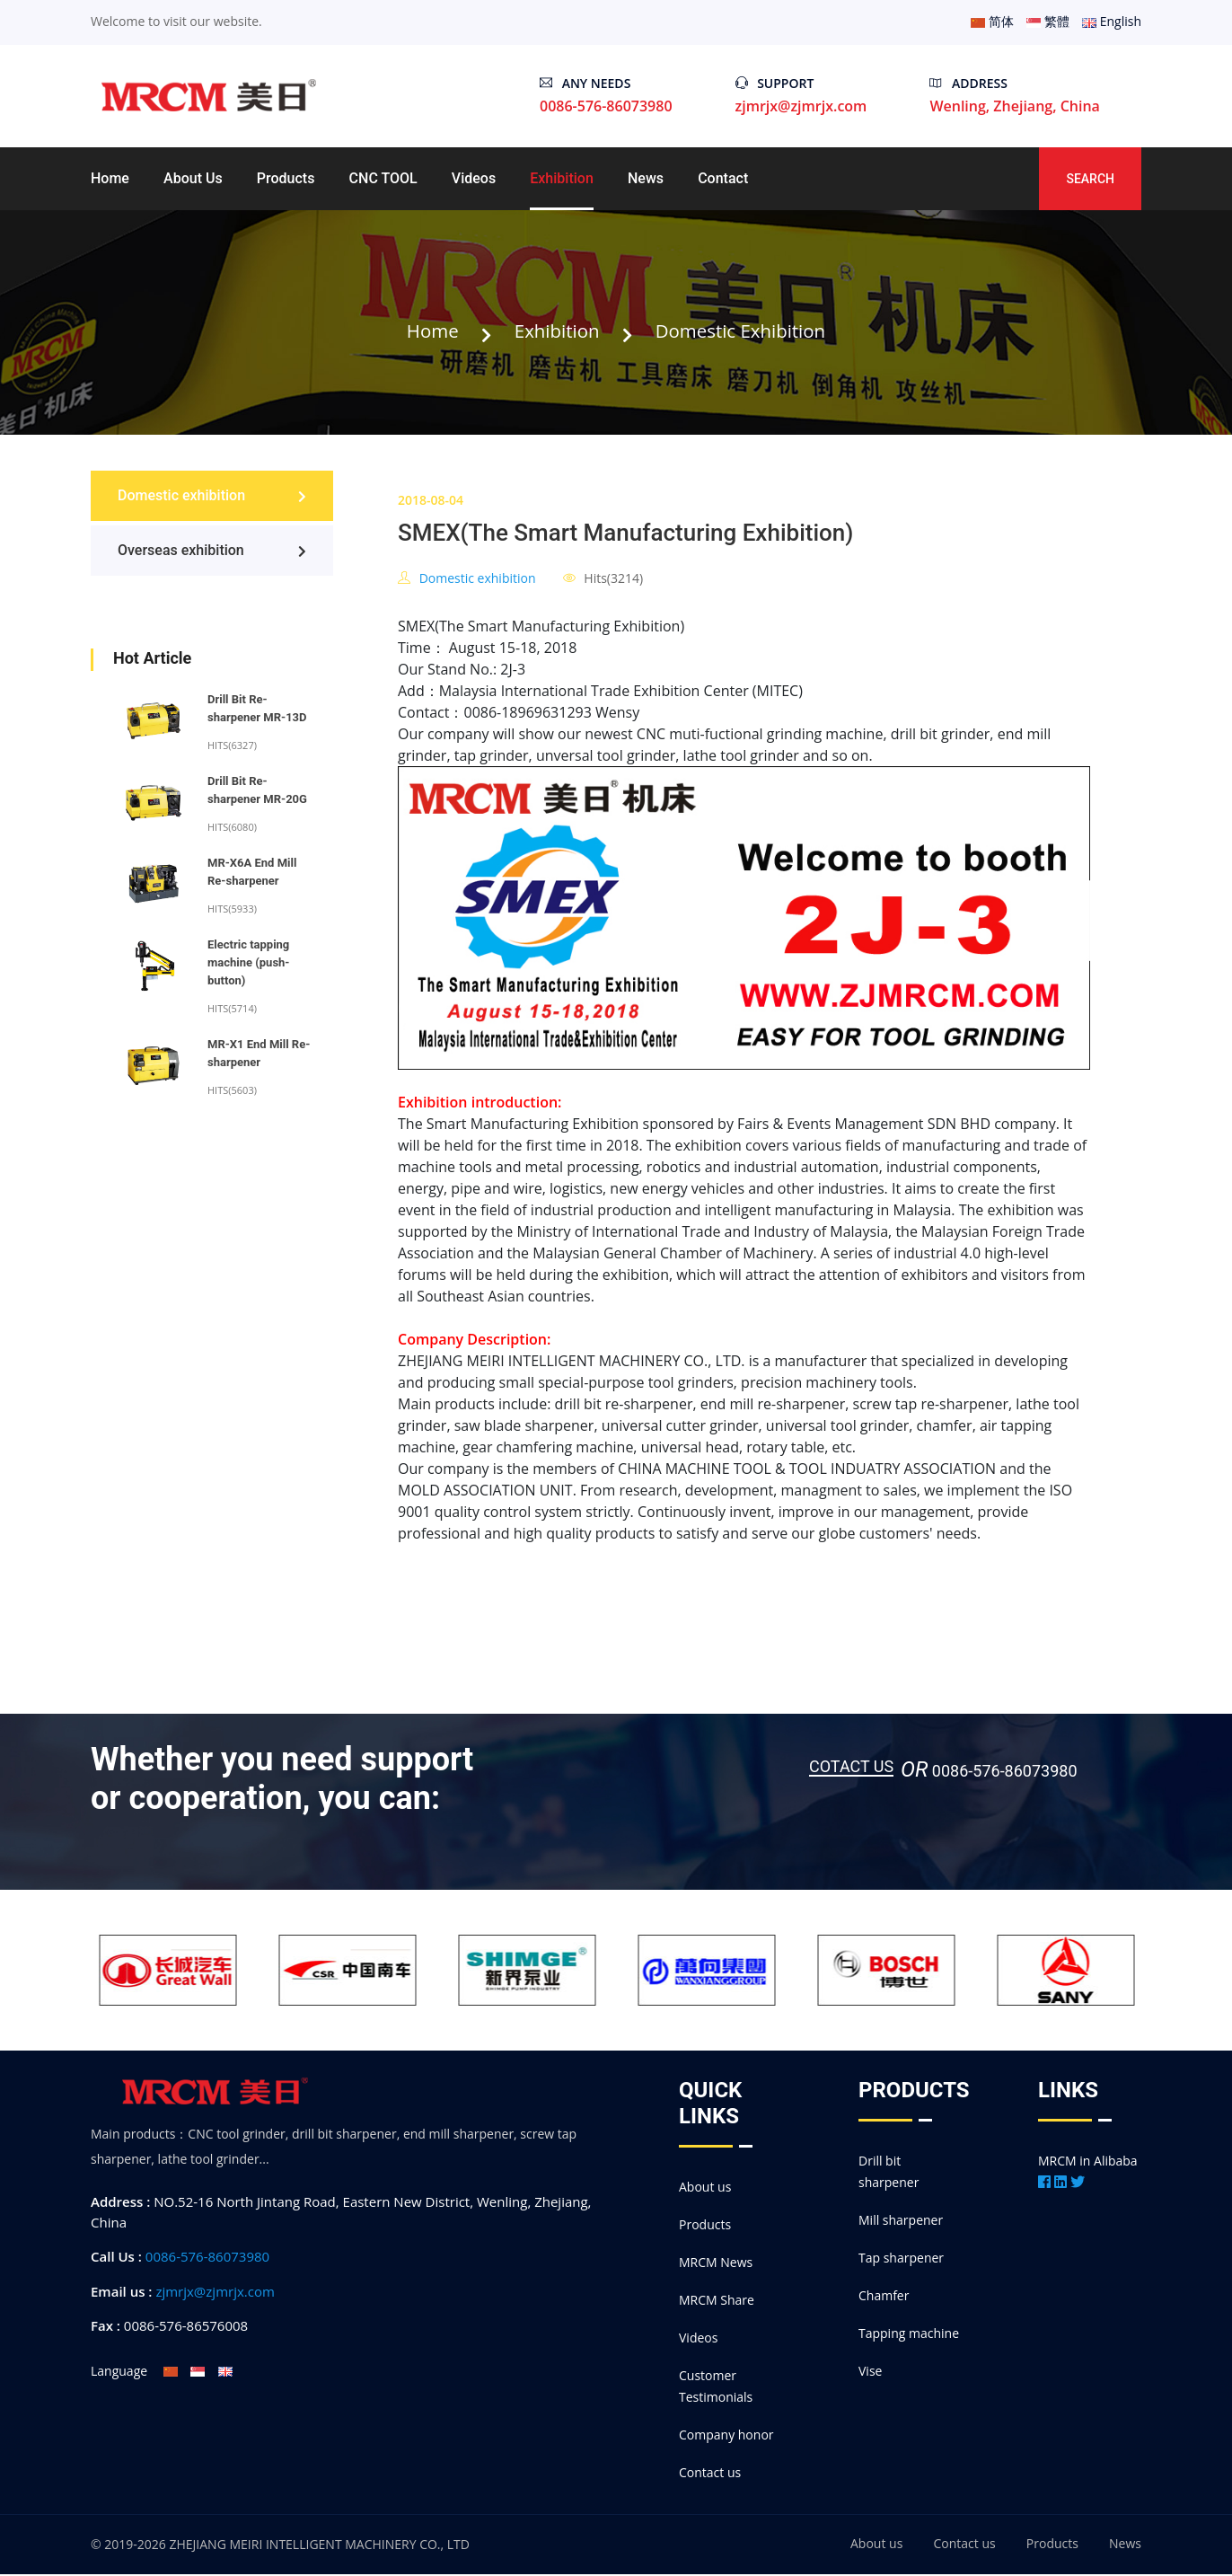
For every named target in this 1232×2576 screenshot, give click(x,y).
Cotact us (851, 1769)
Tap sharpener (901, 2259)
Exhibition (562, 178)
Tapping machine (908, 2334)
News (646, 178)
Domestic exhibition (745, 331)
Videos (474, 178)
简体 (992, 21)
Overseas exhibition (212, 551)
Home (110, 178)
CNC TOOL (383, 178)
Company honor (726, 2436)
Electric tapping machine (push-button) (248, 964)
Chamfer (883, 2297)
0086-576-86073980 (207, 2258)
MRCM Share (716, 2301)
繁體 (1047, 21)
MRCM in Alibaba (1088, 2162)
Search (1090, 179)
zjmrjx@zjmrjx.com (801, 106)
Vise (870, 2372)
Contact (723, 178)
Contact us (710, 2474)
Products (286, 178)
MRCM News (715, 2263)
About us (193, 178)
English (1111, 21)
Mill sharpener (900, 2221)
